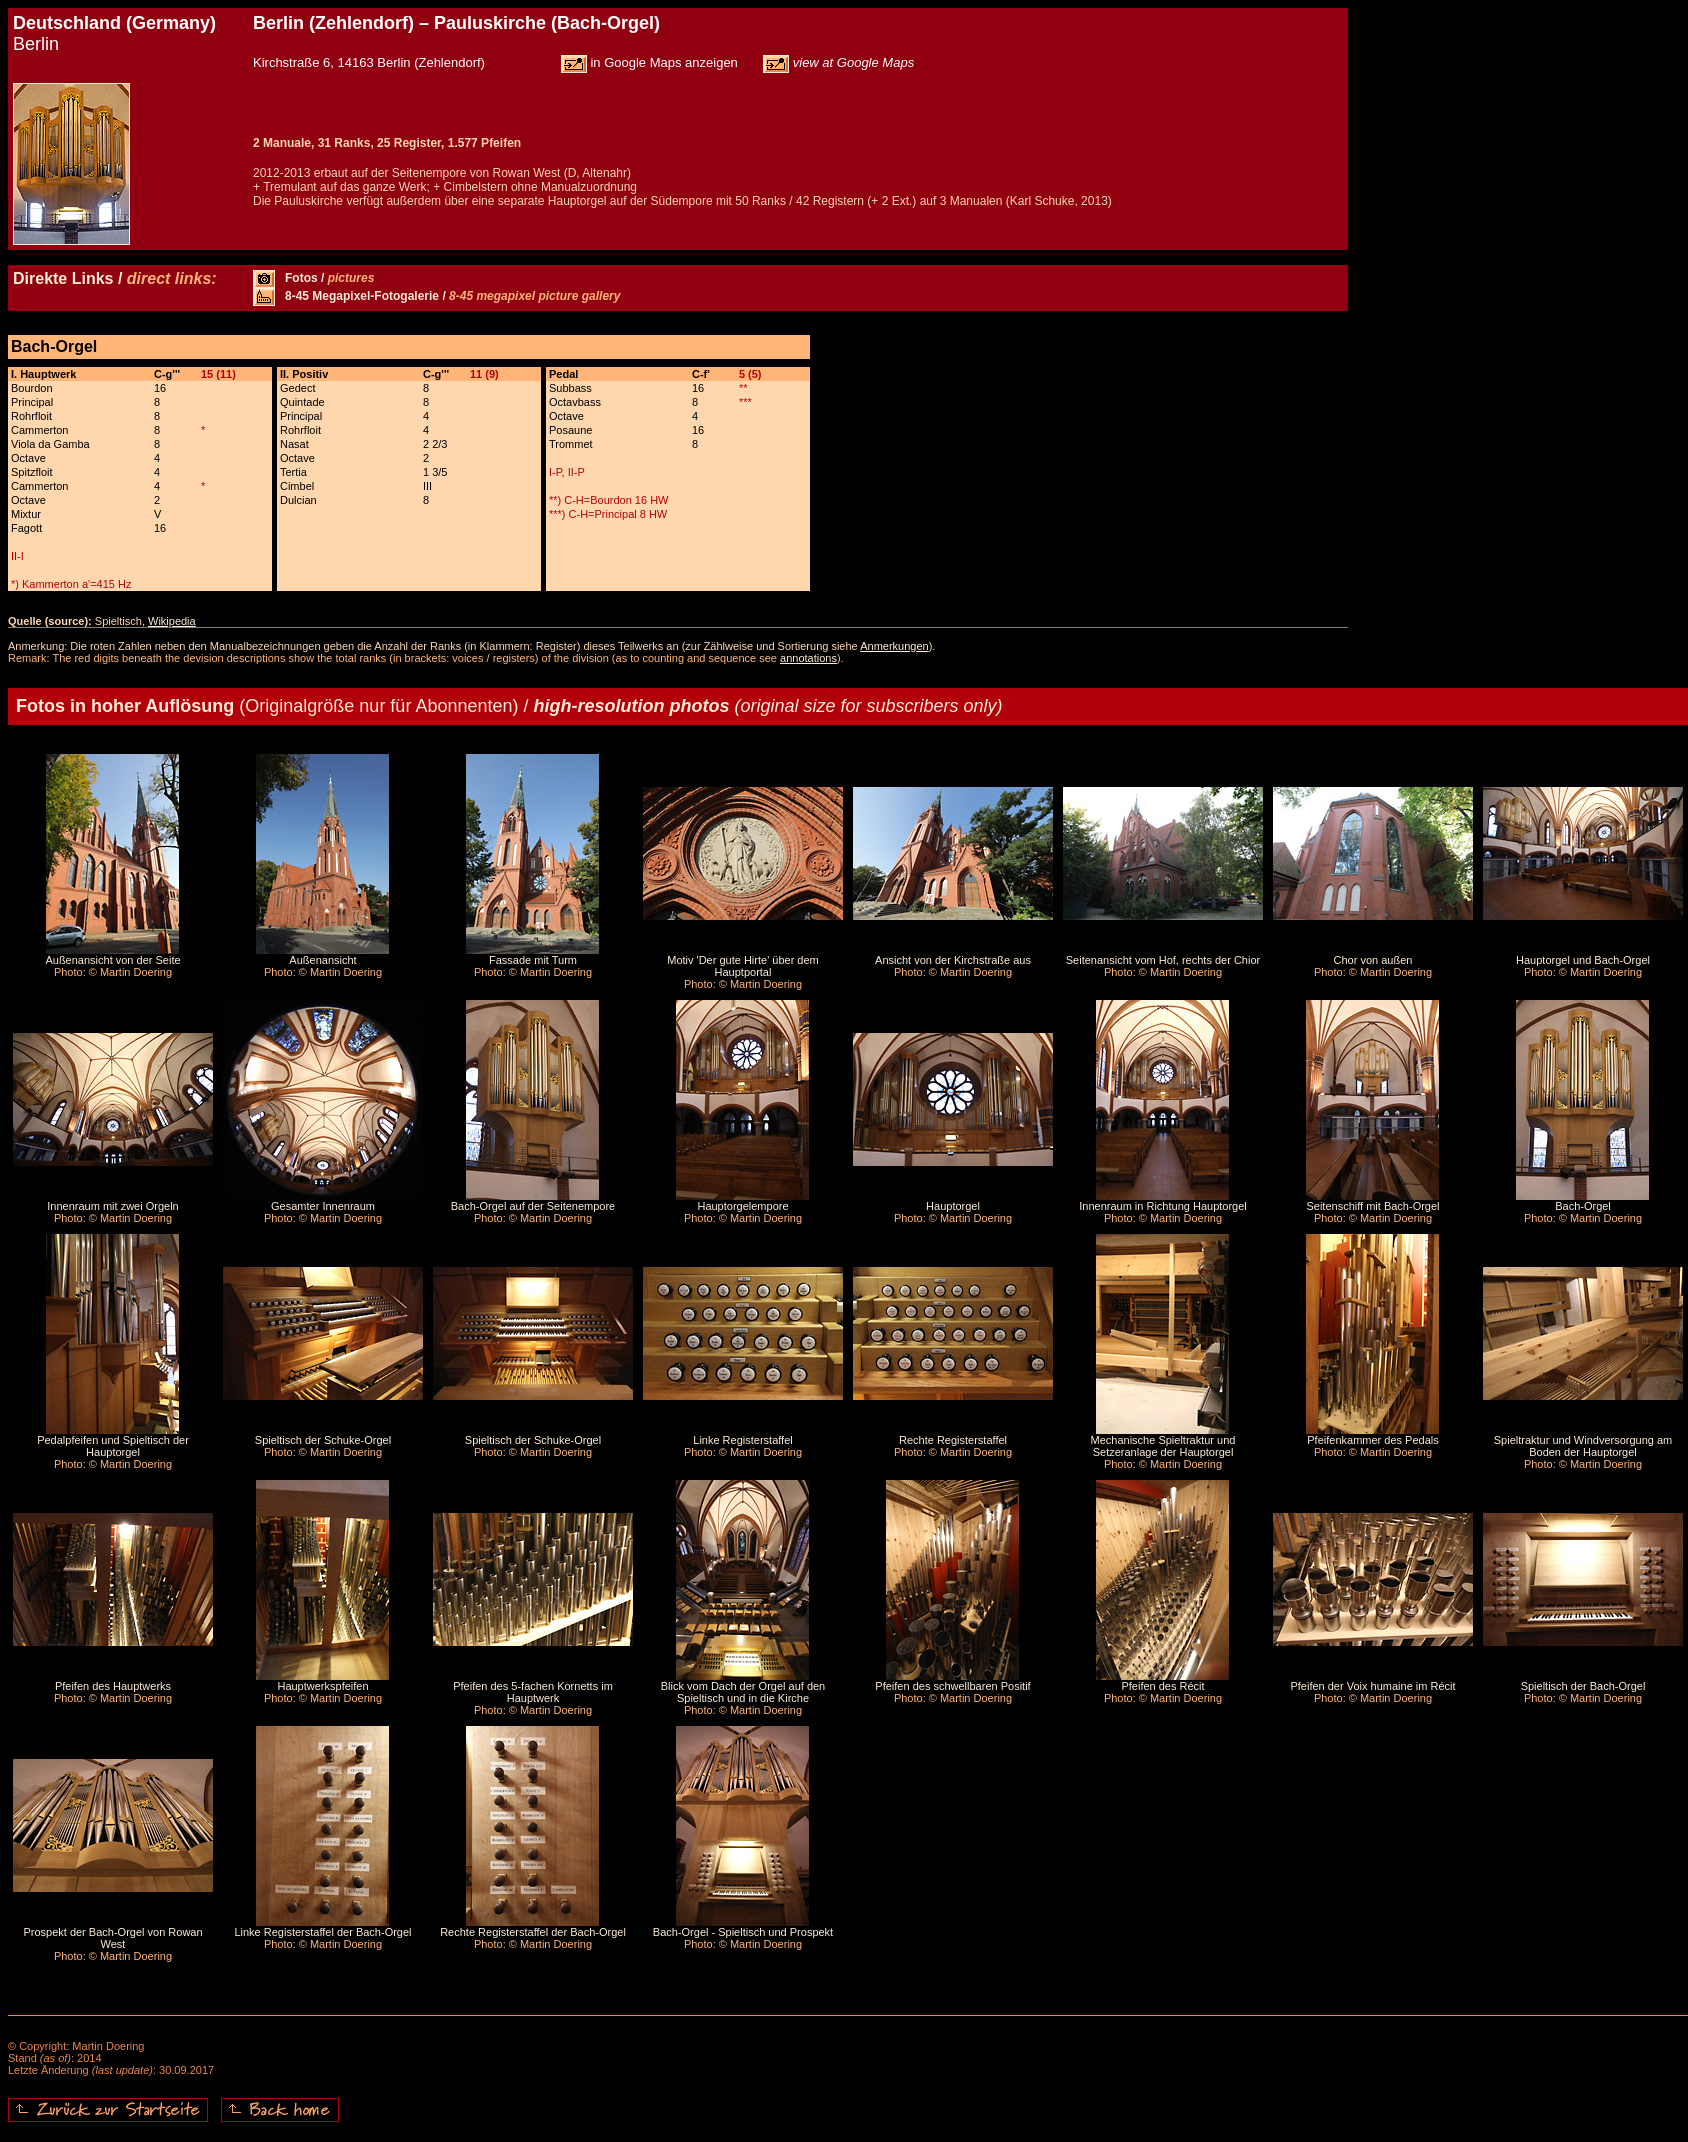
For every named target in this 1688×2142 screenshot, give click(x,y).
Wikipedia (172, 621)
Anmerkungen (894, 646)
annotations (808, 658)
